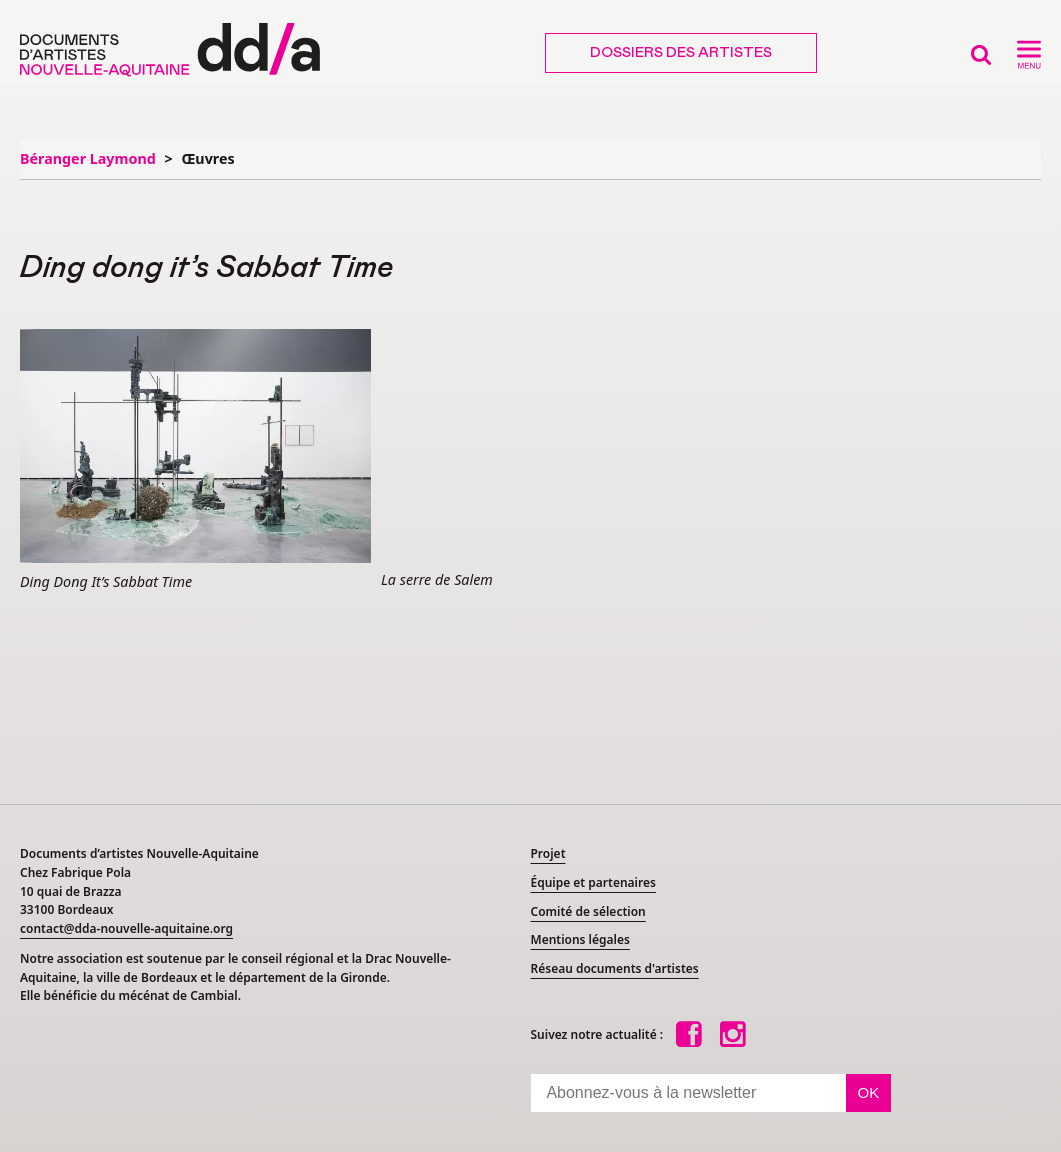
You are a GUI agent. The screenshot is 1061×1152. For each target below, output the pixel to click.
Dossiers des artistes (681, 53)
